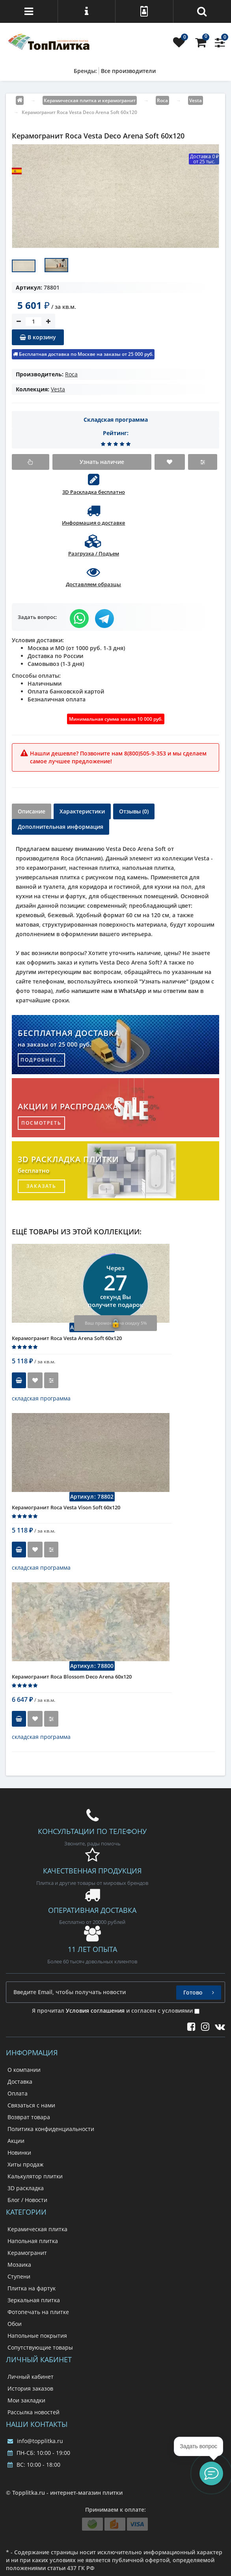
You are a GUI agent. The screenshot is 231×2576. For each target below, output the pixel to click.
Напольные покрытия (37, 2335)
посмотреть (41, 1123)
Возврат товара (28, 2117)
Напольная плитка (32, 2241)
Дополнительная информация (60, 826)
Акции (15, 2140)
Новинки (19, 2152)
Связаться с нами (31, 2105)
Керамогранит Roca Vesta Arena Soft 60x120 (67, 1338)
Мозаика (19, 2264)
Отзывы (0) (134, 811)
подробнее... (41, 1059)
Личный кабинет (30, 2376)
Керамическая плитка (37, 2229)
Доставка (19, 2081)
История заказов (30, 2388)
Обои (14, 2323)
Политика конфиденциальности (50, 2129)
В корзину (38, 337)
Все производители (128, 71)
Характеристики (82, 811)
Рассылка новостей (33, 2412)
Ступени (18, 2276)
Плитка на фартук (31, 2288)
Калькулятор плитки (35, 2176)
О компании (24, 2069)
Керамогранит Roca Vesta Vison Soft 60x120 (66, 1507)
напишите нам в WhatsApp (108, 991)
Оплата (17, 2093)
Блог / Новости (27, 2200)
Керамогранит (27, 2252)
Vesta (58, 389)
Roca (71, 374)
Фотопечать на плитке (38, 2312)
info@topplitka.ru (35, 2441)
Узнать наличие (102, 461)
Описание (31, 811)
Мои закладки (26, 2400)
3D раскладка (25, 2188)
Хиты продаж (25, 2164)
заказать (41, 1186)
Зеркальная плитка (33, 2300)
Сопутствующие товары (40, 2347)
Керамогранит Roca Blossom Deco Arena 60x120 (72, 1676)
